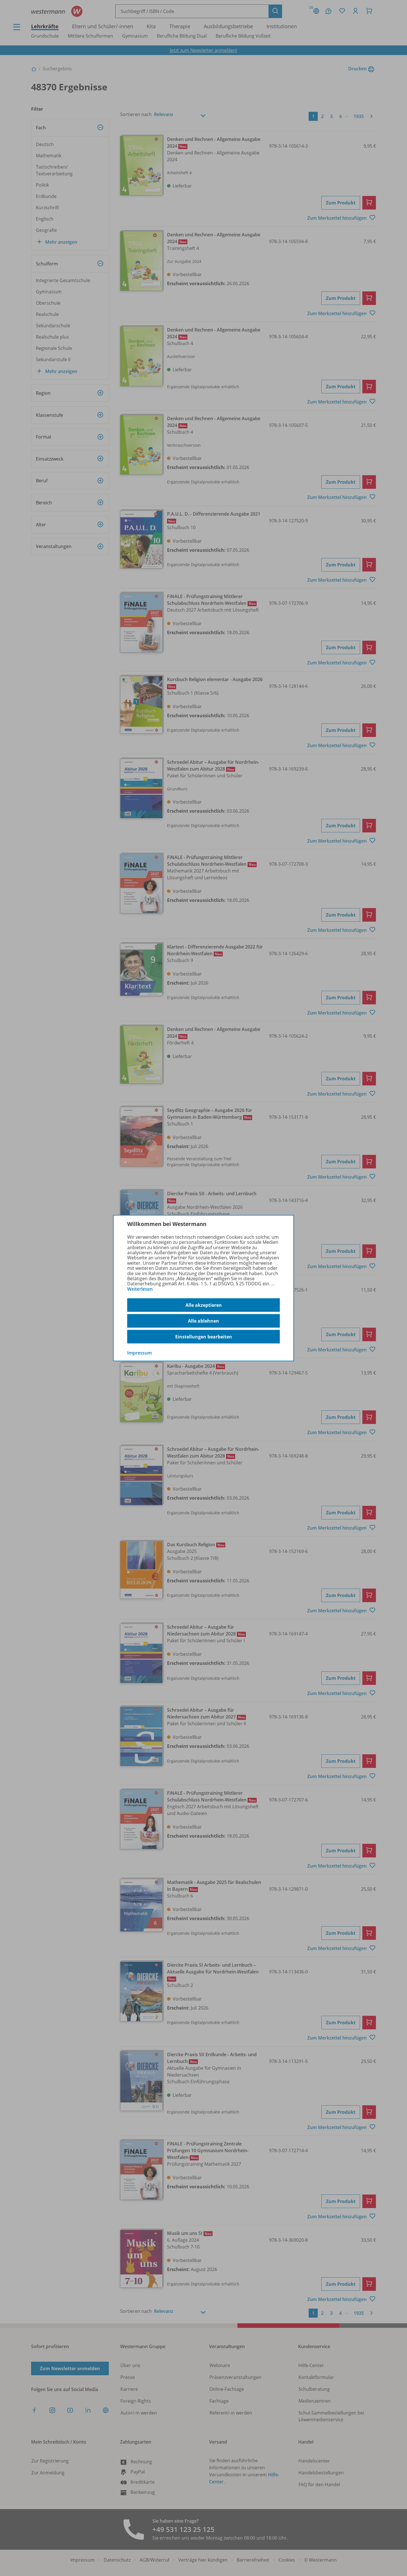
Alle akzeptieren (203, 1305)
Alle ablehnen (203, 1321)
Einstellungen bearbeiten (203, 1337)
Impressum (139, 1353)
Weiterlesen (140, 1289)
